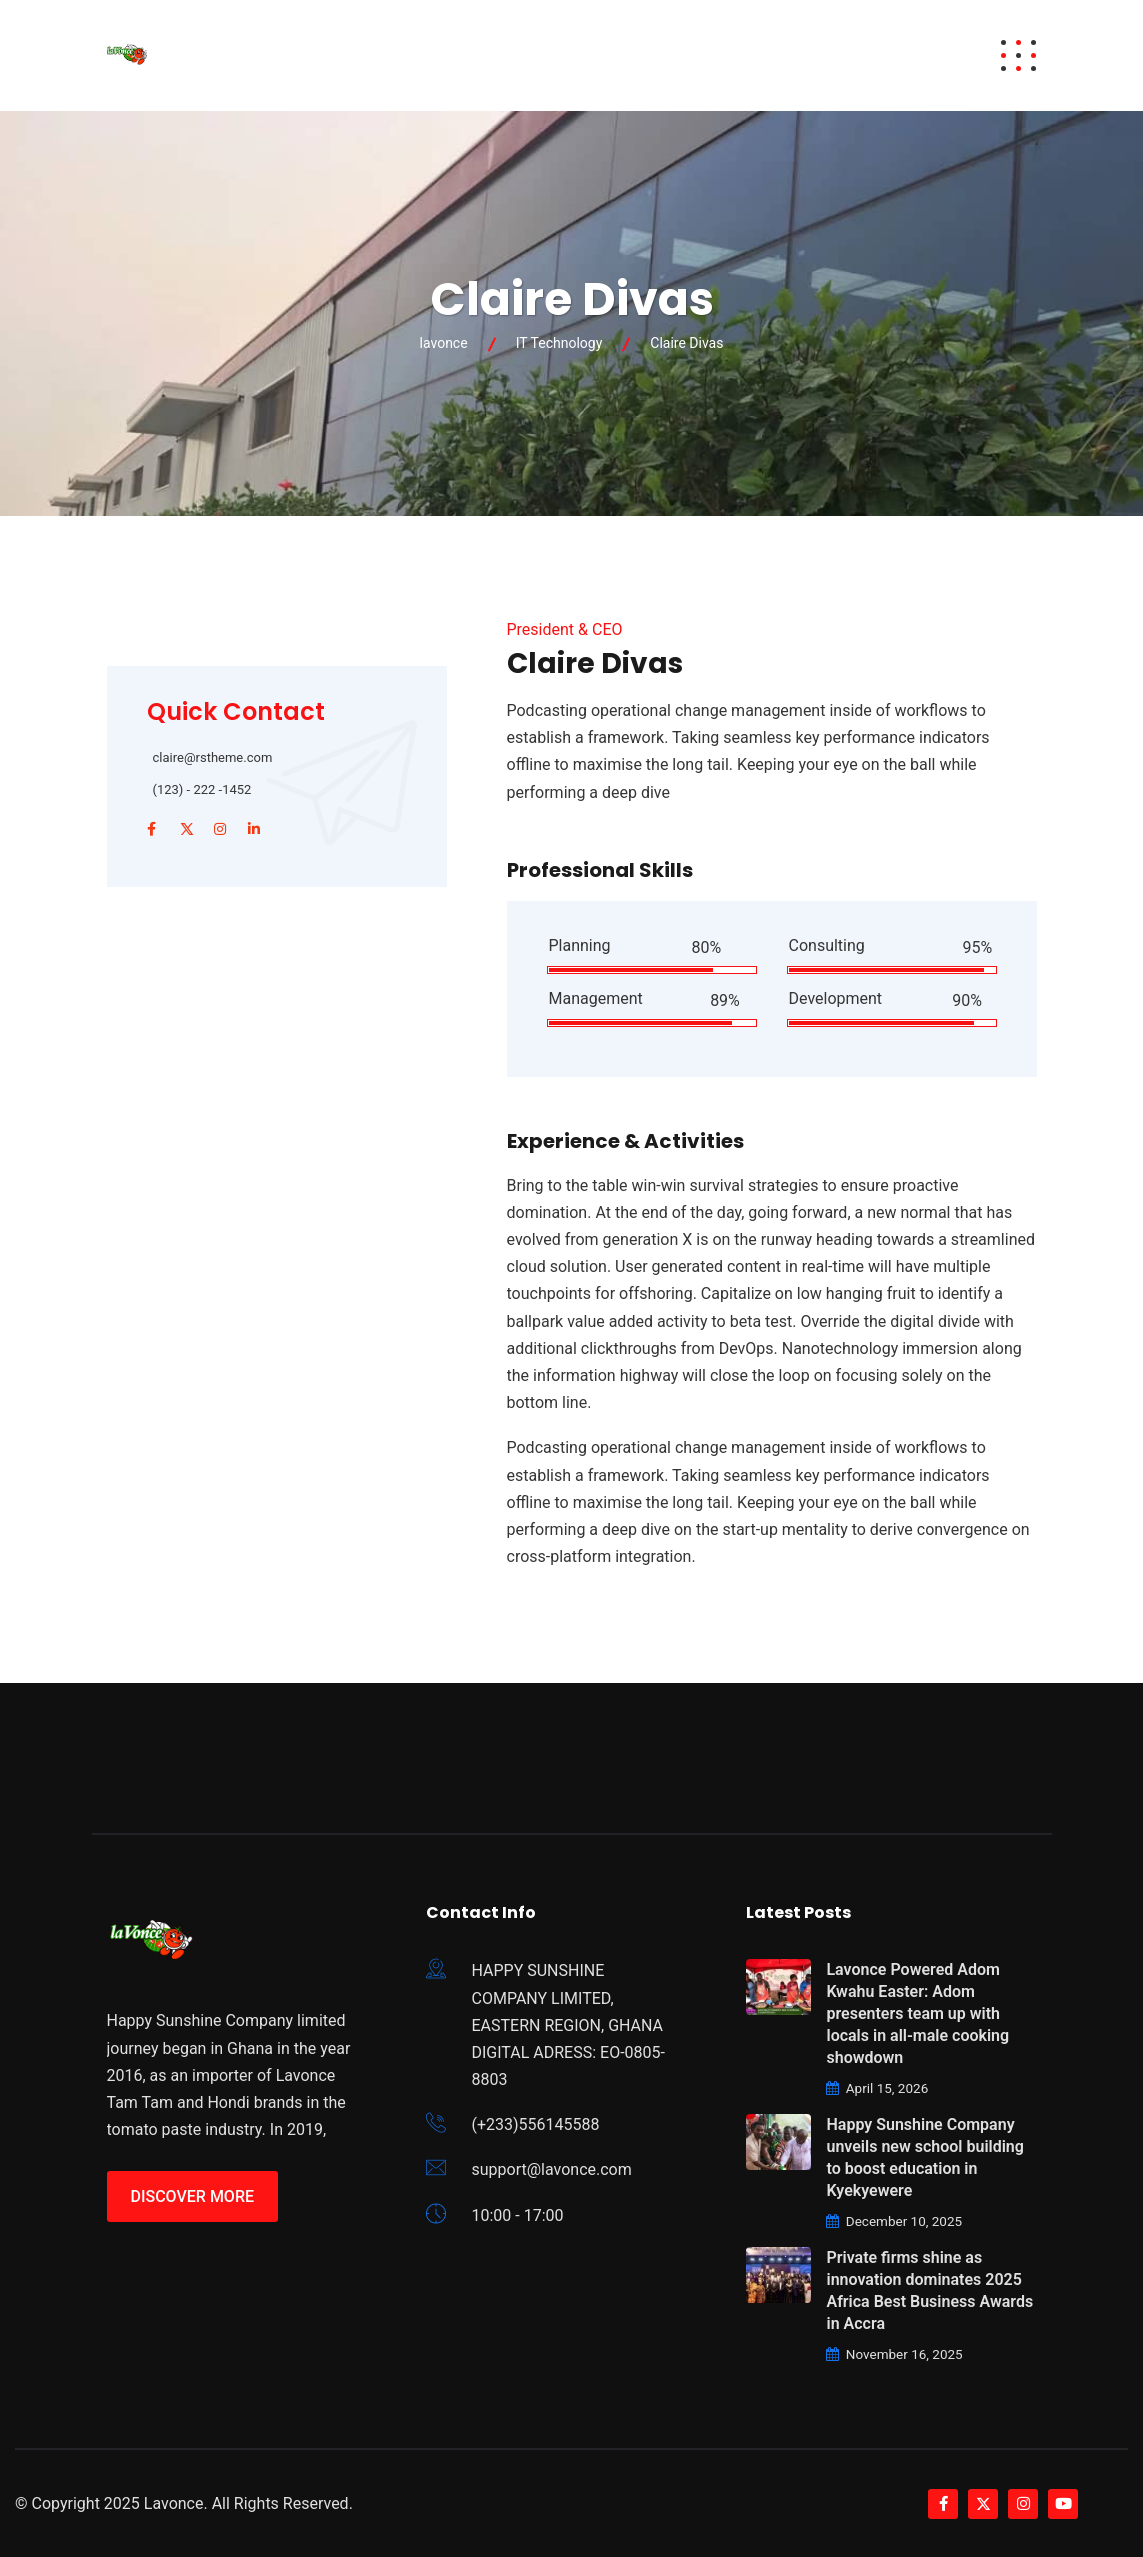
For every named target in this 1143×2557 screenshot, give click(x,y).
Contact (891, 55)
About (561, 55)
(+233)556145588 (535, 2124)
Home (295, 55)
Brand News (773, 55)
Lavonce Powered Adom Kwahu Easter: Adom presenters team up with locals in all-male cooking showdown (917, 2013)
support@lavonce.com (551, 2169)
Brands (474, 55)
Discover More (193, 2196)
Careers (660, 55)
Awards (381, 55)
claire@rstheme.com (213, 757)
